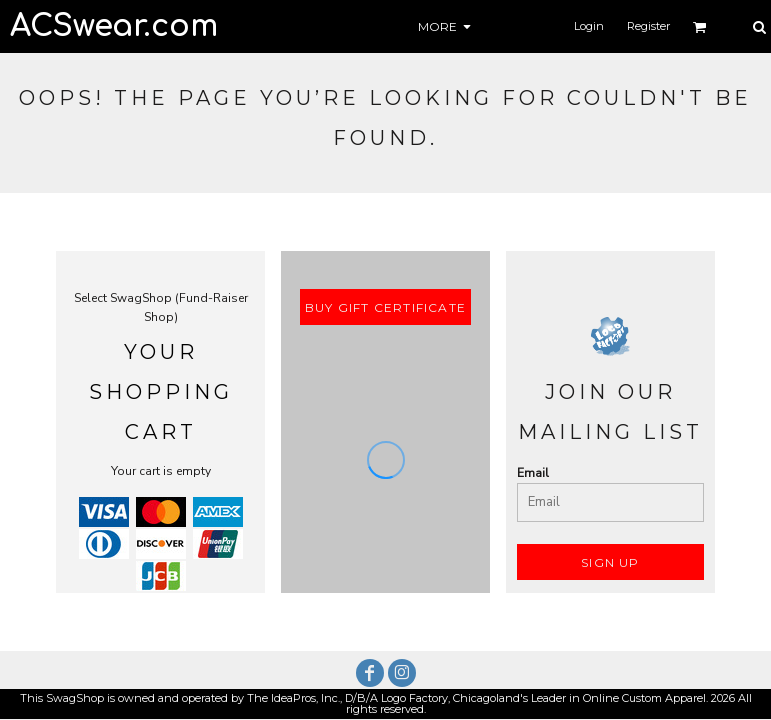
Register (648, 26)
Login (589, 26)
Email (533, 473)
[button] (700, 27)
